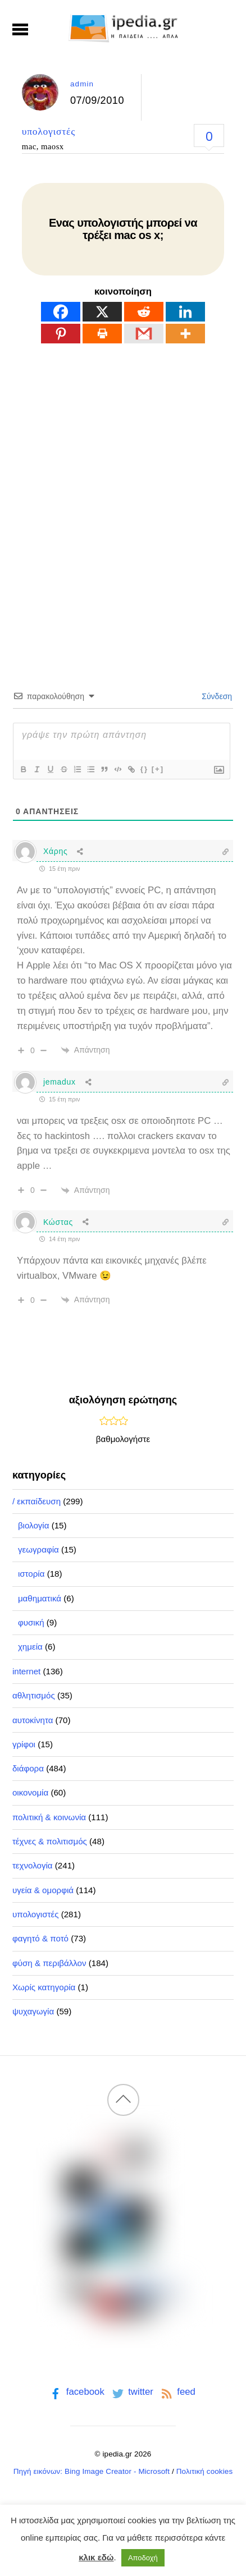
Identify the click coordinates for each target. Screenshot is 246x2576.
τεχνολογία (32, 1865)
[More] (185, 333)
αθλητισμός (33, 1695)
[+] (158, 769)
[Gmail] (143, 333)
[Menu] (20, 29)
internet (26, 1671)
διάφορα (28, 1768)
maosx (52, 146)
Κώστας (58, 1222)
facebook (76, 2391)
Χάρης (55, 851)
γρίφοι (23, 1744)
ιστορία (31, 1573)
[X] (102, 312)
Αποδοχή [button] (143, 2558)
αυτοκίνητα (32, 1720)
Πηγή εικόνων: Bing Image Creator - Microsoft (91, 2471)
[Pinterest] (60, 333)
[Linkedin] (185, 312)
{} (144, 769)
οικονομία (30, 1792)
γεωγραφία (38, 1549)
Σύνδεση (215, 696)
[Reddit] (143, 312)
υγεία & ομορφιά (43, 1890)
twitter (131, 2391)
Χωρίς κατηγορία (43, 1987)
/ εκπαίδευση (36, 1501)
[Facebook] (60, 312)
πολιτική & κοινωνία (49, 1817)
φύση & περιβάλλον (49, 1963)
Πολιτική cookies (204, 2471)
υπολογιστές (48, 131)
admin (82, 84)
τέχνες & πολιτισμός (49, 1841)
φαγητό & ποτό (40, 1938)
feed (177, 2391)
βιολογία (33, 1525)
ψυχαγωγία (33, 2011)
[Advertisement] (123, 496)
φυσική (31, 1622)
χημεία (30, 1646)
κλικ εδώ (96, 2557)
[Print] (102, 333)
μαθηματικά (39, 1598)
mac (29, 146)
